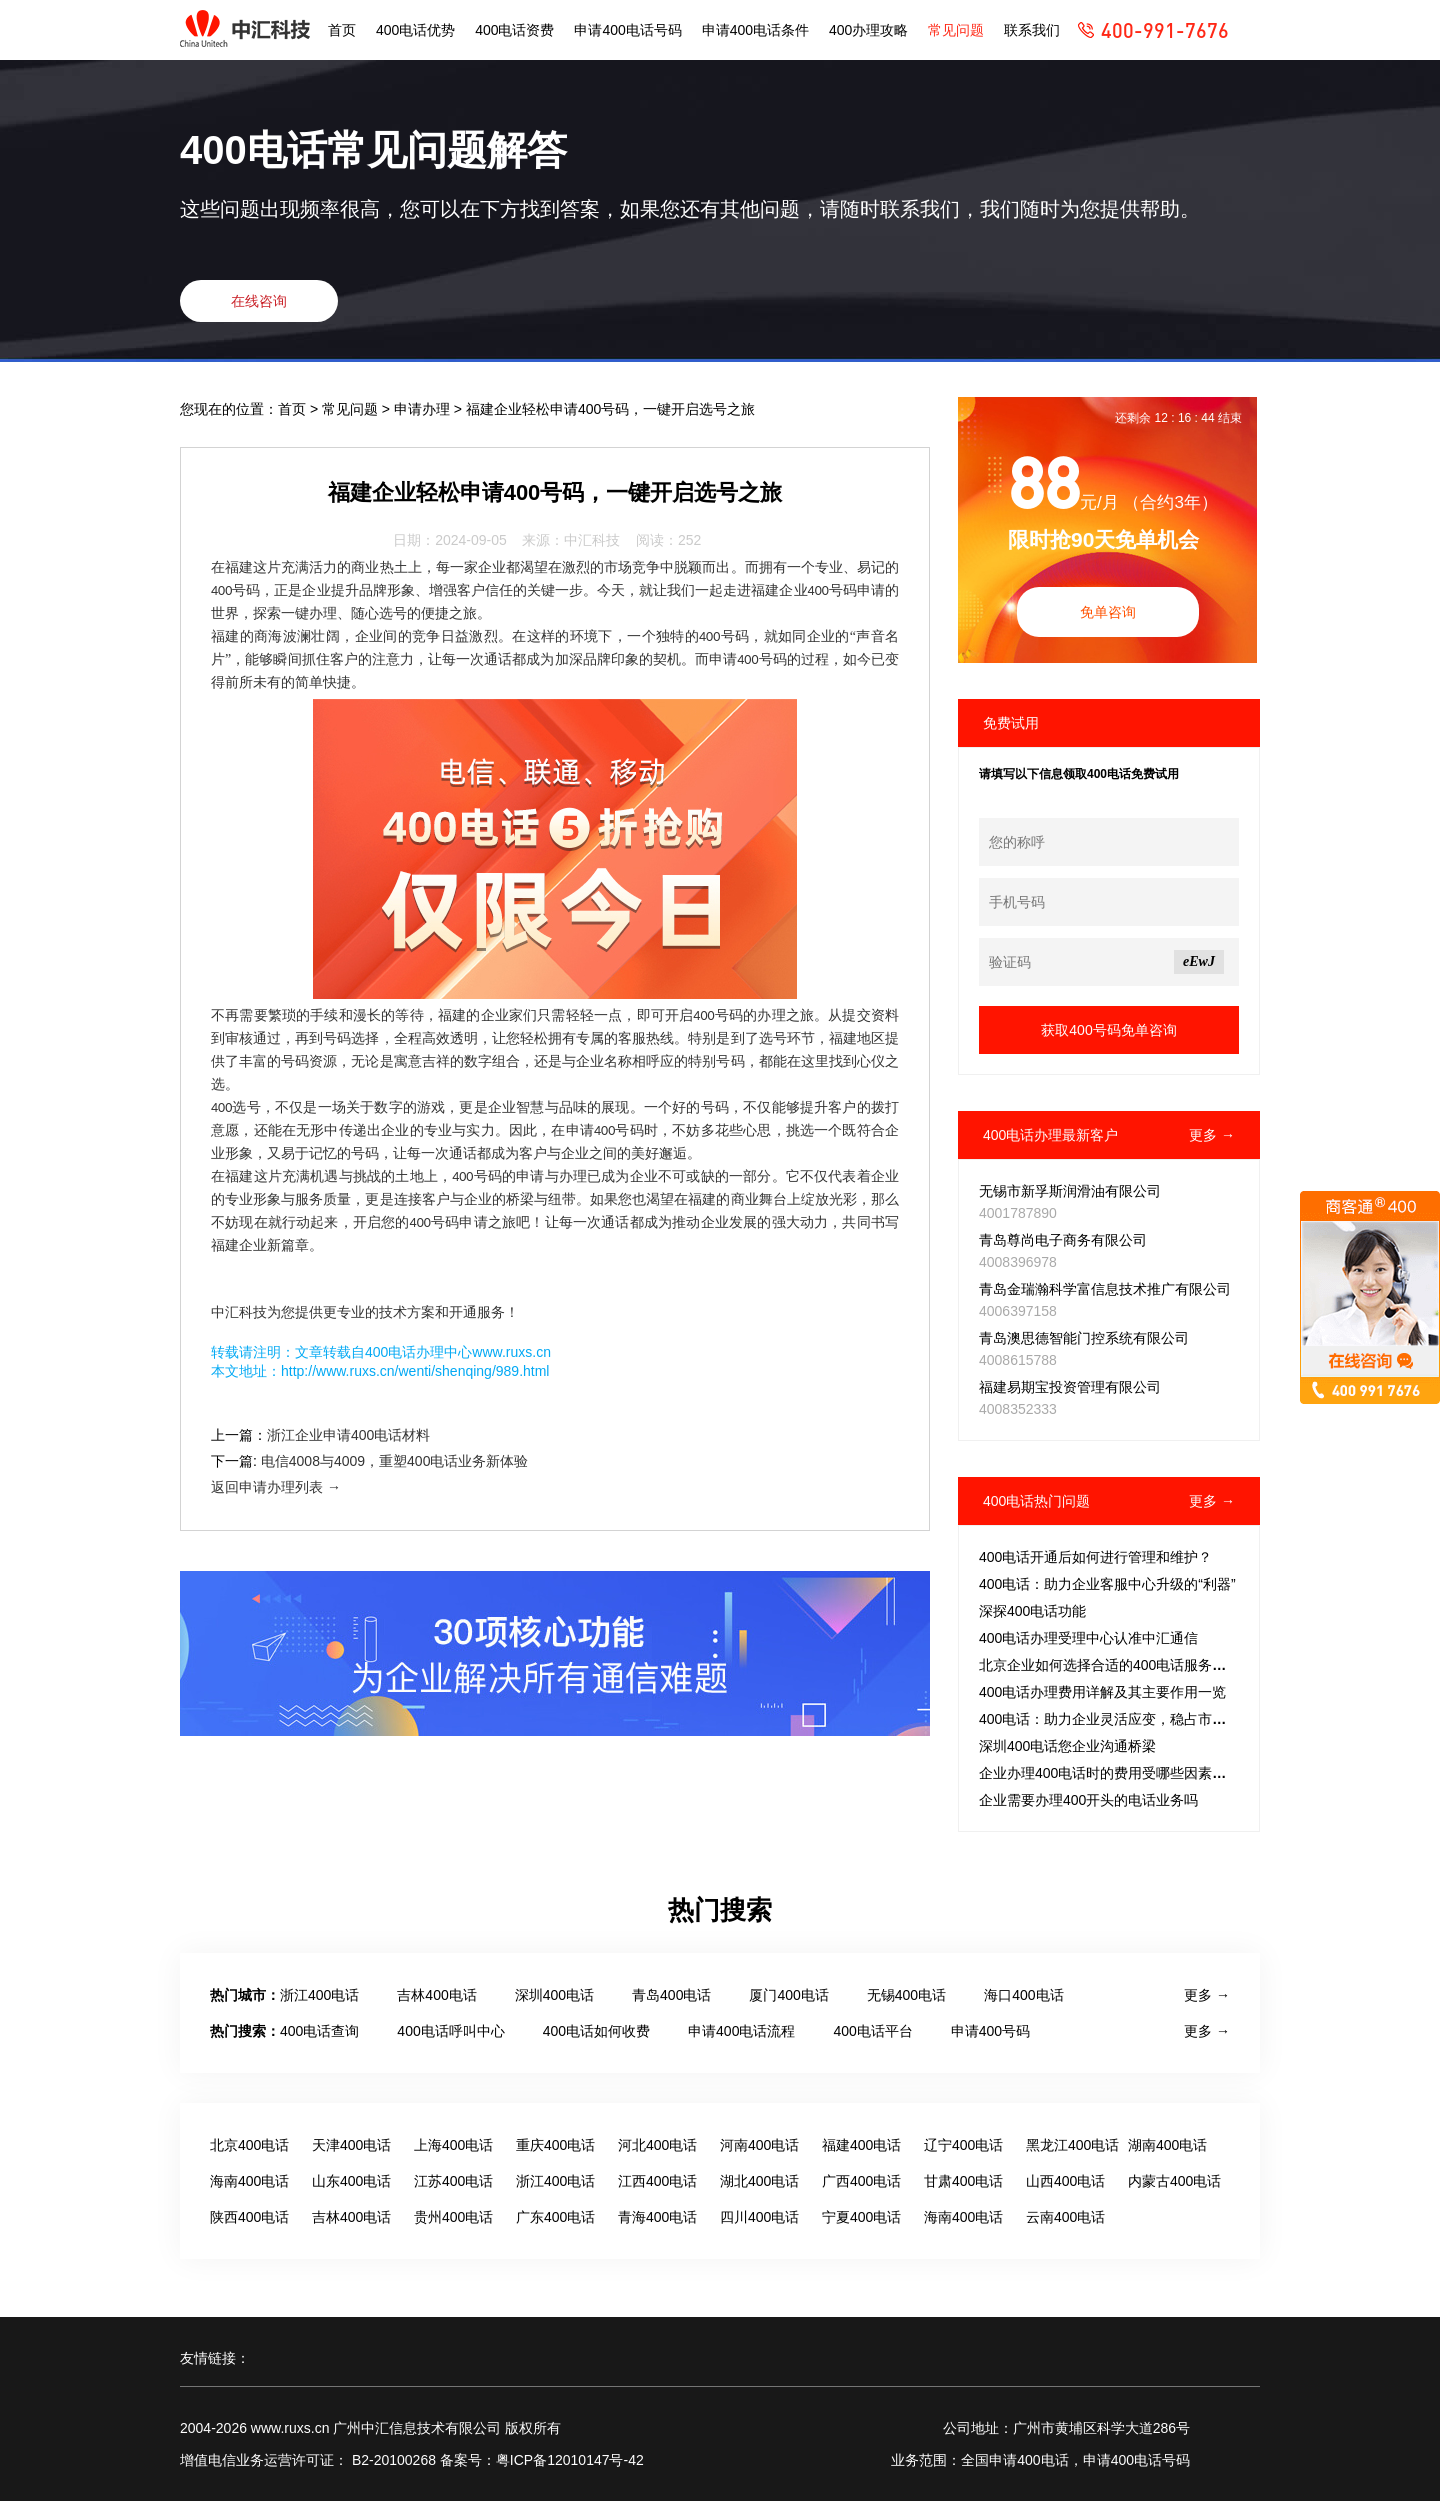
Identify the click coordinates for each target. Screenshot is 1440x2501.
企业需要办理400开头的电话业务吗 (1088, 1800)
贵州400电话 (453, 2217)
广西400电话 (861, 2181)
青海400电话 (657, 2217)
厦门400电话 (788, 1995)
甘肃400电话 (963, 2181)
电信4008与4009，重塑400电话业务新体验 (395, 1461)
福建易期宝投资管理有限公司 (1070, 1387)
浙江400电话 (319, 1995)
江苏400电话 (453, 2181)
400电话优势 (415, 30)
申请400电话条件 (755, 30)
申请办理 (424, 409)
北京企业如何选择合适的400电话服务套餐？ (1116, 1665)
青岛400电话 (671, 1995)
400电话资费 (514, 30)
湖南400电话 (1167, 2145)
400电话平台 (872, 2031)
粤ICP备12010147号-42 (570, 2460)
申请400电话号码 (627, 30)
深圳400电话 (554, 1995)
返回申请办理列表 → (276, 1487)
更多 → (1212, 1135)
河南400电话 (759, 2145)
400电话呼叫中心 (450, 2031)
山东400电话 (351, 2181)
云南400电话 (1065, 2217)
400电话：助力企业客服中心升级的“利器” (1107, 1584)
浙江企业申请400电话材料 (348, 1435)
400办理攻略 (868, 30)
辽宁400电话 (963, 2145)
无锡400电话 (906, 1995)
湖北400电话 (759, 2181)
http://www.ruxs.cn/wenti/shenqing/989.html (415, 1371)
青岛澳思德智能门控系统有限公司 (1084, 1338)
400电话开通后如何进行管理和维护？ (1095, 1557)
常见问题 (956, 30)
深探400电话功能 (1032, 1611)
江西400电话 (657, 2181)
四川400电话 (759, 2217)
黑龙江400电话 (1072, 2145)
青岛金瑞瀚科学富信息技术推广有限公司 (1105, 1289)
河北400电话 (657, 2145)
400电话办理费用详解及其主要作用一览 (1102, 1692)
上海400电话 (453, 2145)
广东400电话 (555, 2217)
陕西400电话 (249, 2217)
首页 (342, 30)
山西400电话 (1065, 2181)
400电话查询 (319, 2031)
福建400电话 (861, 2145)
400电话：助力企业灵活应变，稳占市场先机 (1116, 1719)
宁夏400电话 (861, 2217)
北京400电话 (249, 2145)
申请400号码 (990, 2031)
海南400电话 (249, 2181)
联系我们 (1032, 30)
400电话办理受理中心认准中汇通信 (1088, 1638)
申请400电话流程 (741, 2031)
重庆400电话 (555, 2145)
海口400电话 (1023, 1995)
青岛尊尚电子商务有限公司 (1063, 1240)
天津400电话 (351, 2145)
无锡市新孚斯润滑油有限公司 (1070, 1191)
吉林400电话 (436, 1995)
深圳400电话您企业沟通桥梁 (1067, 1746)
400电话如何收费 (596, 2031)
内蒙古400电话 (1174, 2181)
